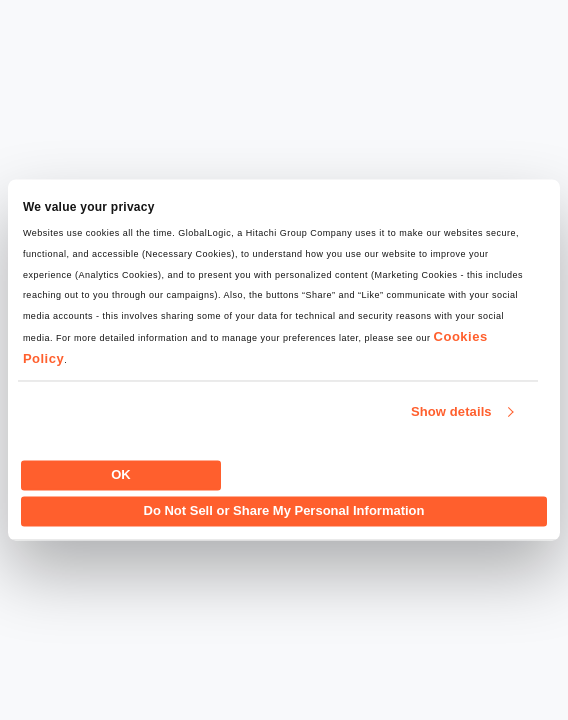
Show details (451, 412)
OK (121, 474)
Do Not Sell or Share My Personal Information (284, 511)
